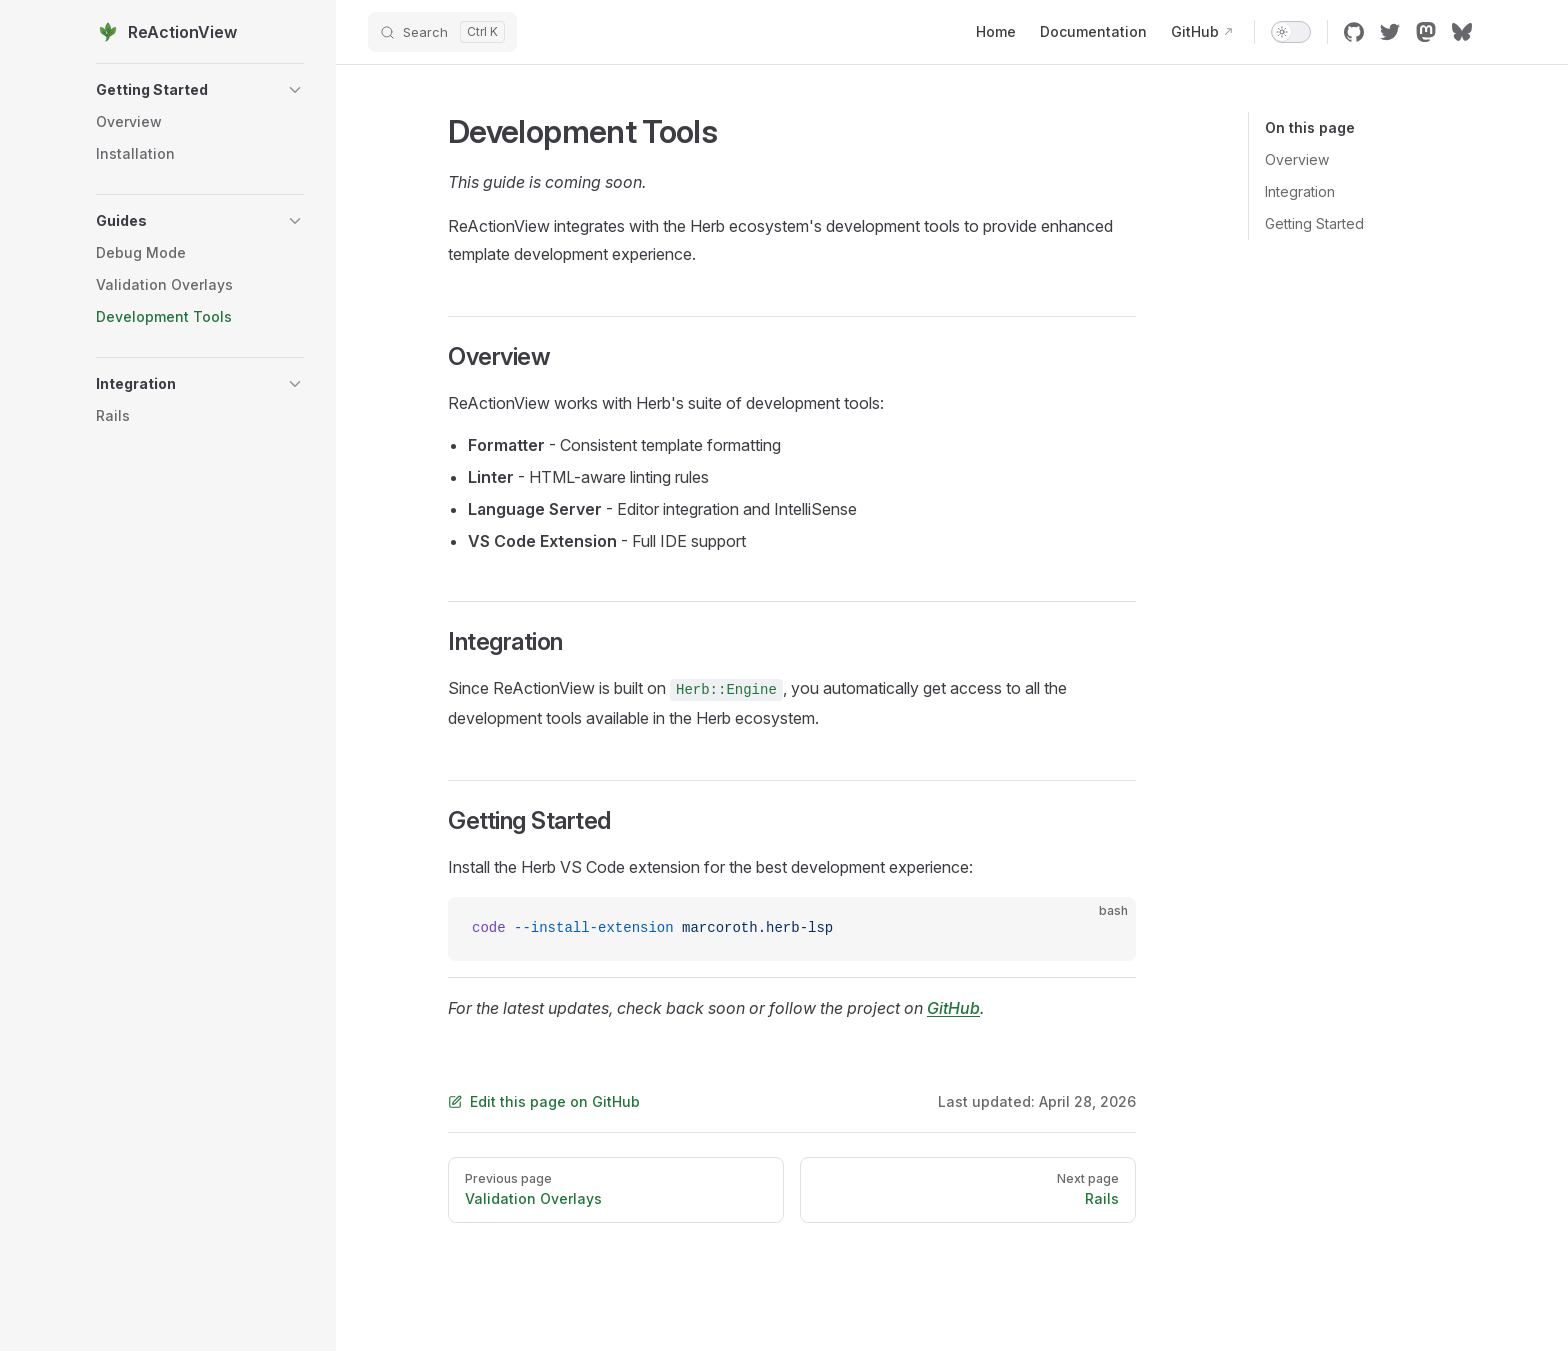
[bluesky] (1462, 32)
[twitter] (1390, 32)
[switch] (1291, 32)
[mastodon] (1426, 32)
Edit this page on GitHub (544, 1101)
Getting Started (1314, 223)
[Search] (442, 32)
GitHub (953, 1008)
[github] (1354, 32)
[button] (200, 90)
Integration (1300, 191)
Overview (1297, 159)
